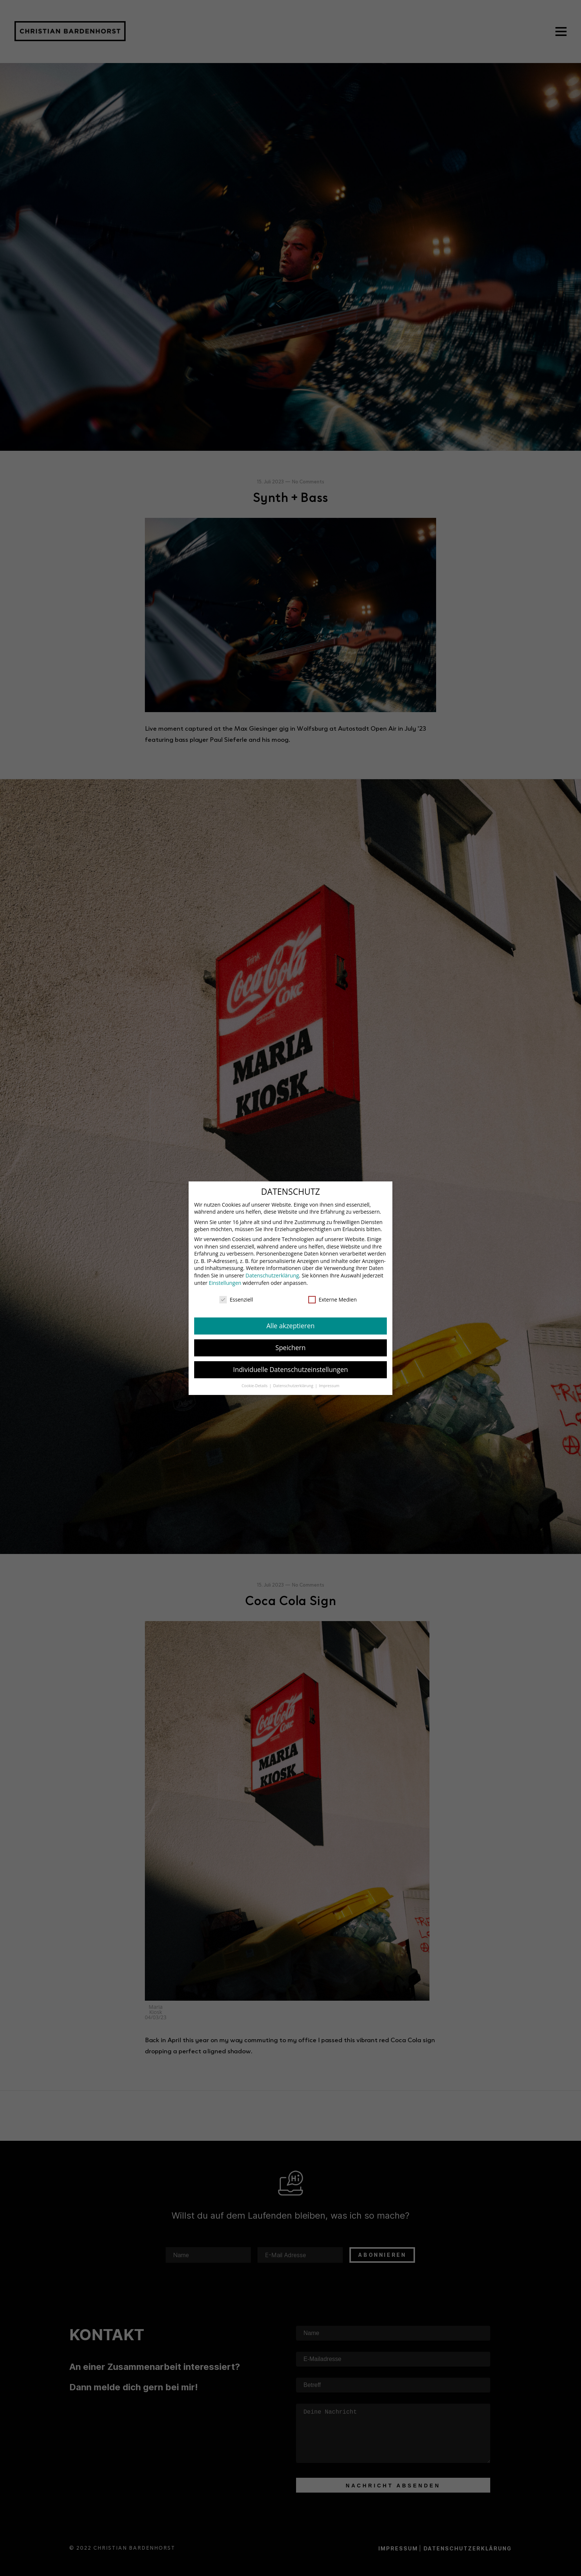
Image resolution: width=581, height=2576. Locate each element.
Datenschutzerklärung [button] (293, 1385)
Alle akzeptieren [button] (290, 1325)
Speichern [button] (290, 1347)
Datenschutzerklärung (272, 1275)
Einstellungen (225, 1282)
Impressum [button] (329, 1385)
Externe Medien (332, 1299)
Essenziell (236, 1299)
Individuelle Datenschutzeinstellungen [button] (290, 1369)
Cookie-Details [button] (255, 1385)
